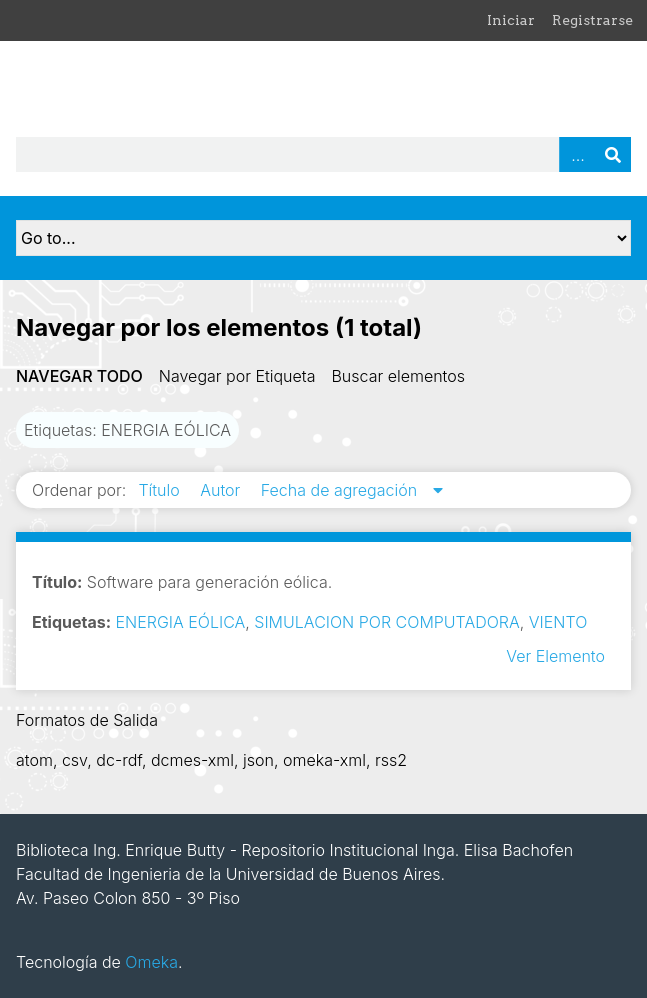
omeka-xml (324, 760)
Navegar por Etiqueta (237, 376)
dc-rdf (119, 760)
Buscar (613, 154)
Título (161, 490)
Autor (222, 490)
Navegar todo (79, 376)
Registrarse (592, 20)
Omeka (151, 962)
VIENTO (558, 622)
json (258, 760)
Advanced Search (577, 154)
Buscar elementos (398, 376)
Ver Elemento (555, 656)
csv (74, 760)
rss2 (391, 760)
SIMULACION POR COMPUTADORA (386, 622)
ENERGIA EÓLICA (181, 622)
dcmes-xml (192, 760)
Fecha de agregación (341, 490)
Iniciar (511, 20)
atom (34, 760)
